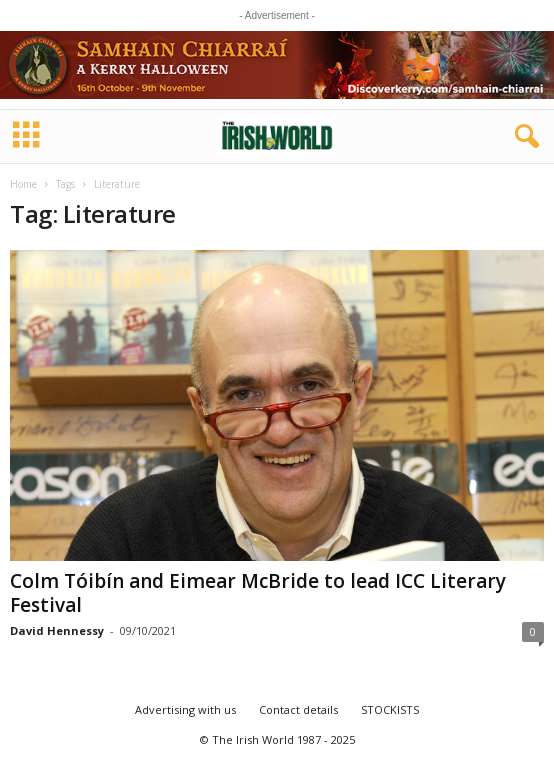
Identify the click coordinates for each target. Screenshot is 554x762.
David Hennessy (57, 630)
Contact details (298, 709)
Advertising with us (185, 709)
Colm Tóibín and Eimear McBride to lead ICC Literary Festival (258, 593)
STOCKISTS (390, 709)
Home (23, 184)
